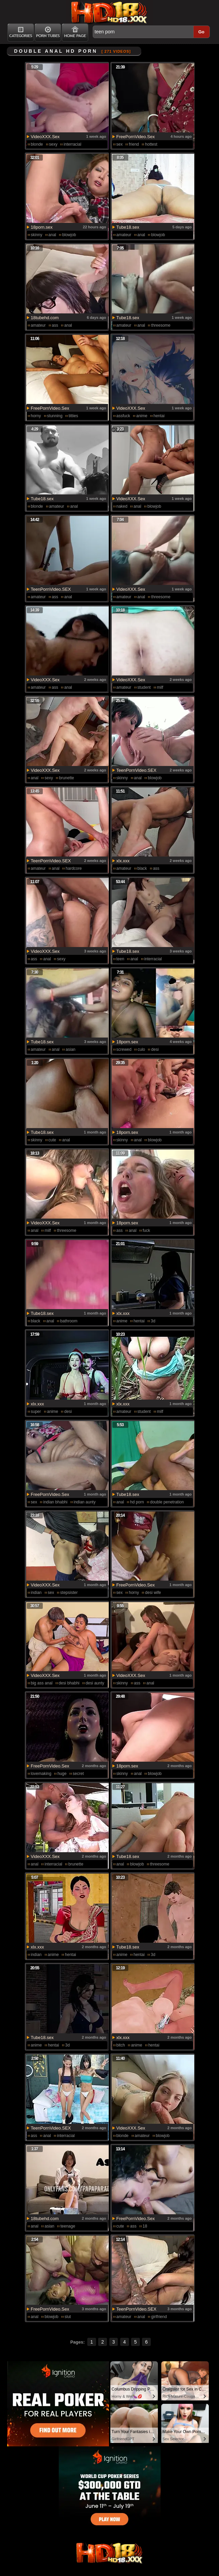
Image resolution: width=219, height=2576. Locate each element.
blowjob (69, 234)
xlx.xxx (123, 860)
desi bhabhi (69, 1683)
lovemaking (41, 1773)
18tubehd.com (45, 317)
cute (52, 1140)
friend (134, 144)
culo (141, 1049)
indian (36, 1592)
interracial (72, 144)
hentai (159, 415)
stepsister (68, 1592)
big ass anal (42, 1683)
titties (73, 415)
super (36, 1411)
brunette (66, 778)
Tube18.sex (127, 227)
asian (70, 1049)
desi (155, 1049)
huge (62, 1773)
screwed (124, 1049)
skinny (36, 234)
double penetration (167, 1502)
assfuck (123, 415)
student (144, 687)
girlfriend (159, 2316)
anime (141, 415)
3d (153, 1321)
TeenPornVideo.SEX (51, 589)
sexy (53, 144)
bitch (120, 2045)
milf (160, 687)
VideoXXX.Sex (45, 136)
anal (52, 234)
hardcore (73, 868)
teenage (67, 2226)
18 (145, 2226)
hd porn (137, 1502)
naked (122, 506)
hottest (151, 144)
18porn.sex (42, 227)
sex (119, 144)
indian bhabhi (55, 1502)
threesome (160, 325)
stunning (54, 415)
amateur (123, 234)
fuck (146, 1230)
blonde (37, 144)
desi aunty (95, 1683)
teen (120, 959)
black (142, 868)
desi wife (153, 1592)
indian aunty (85, 1502)
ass (55, 325)
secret (78, 1773)
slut (68, 2316)
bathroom (68, 1321)
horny (36, 415)
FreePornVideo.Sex (135, 136)
